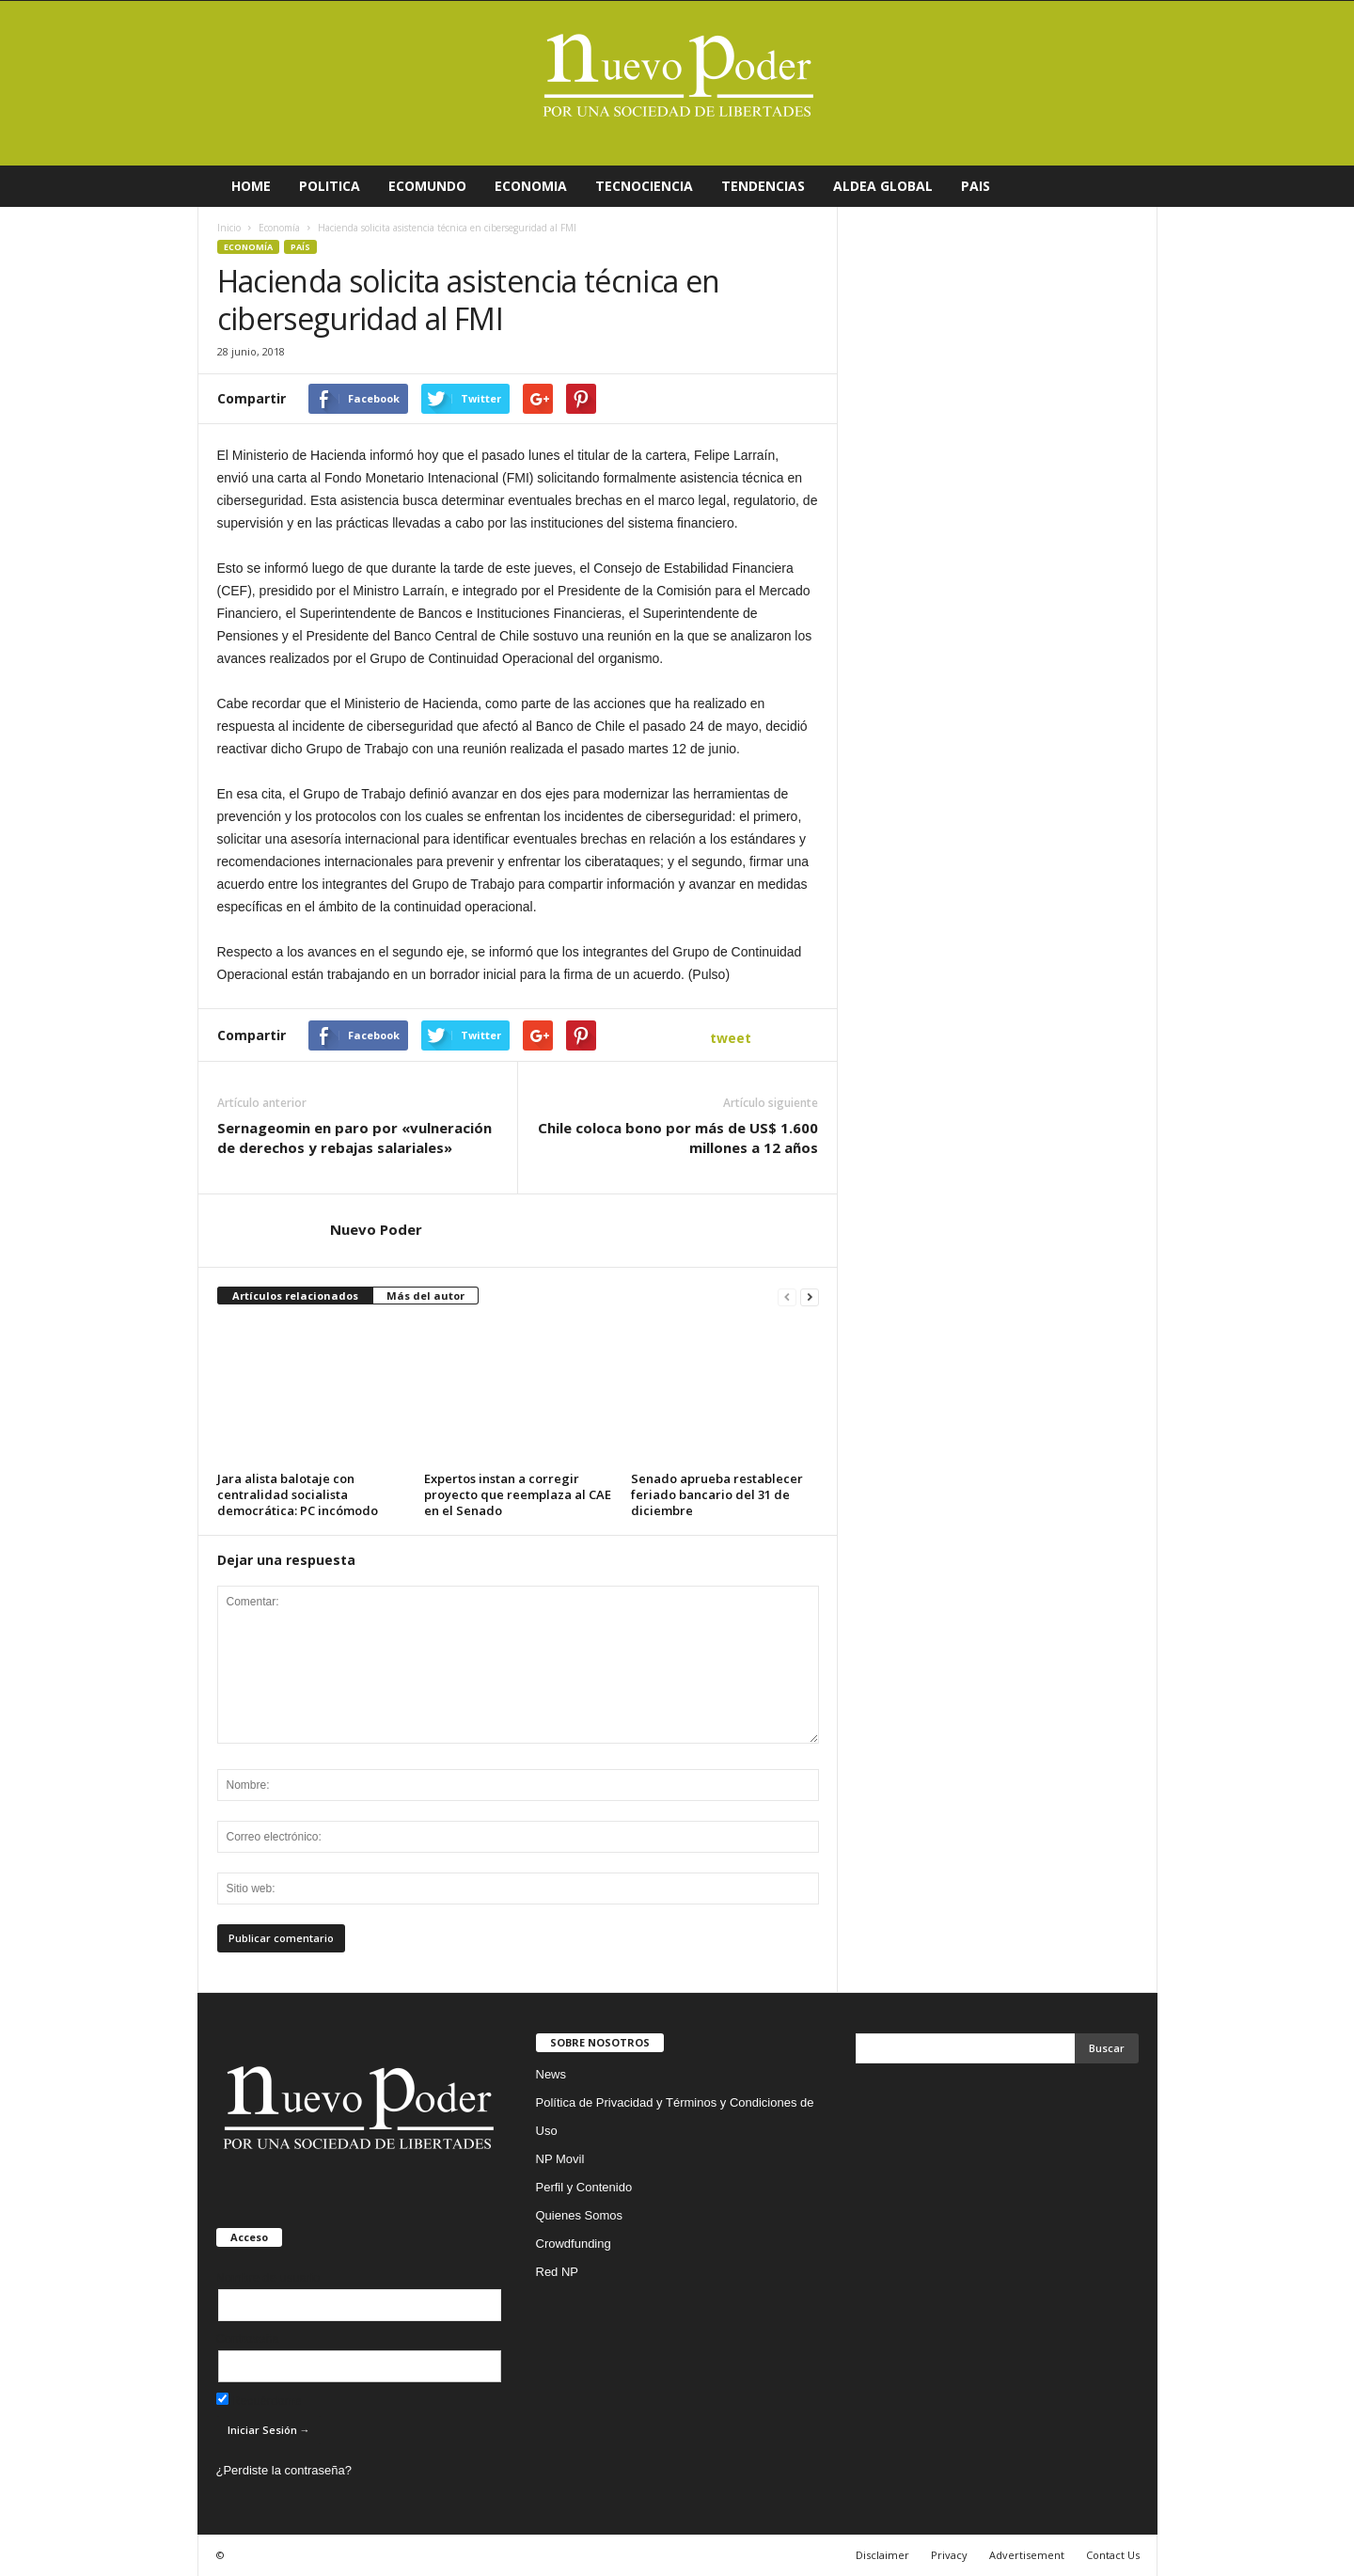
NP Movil (560, 2159)
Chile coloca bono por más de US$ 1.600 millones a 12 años (678, 1137)
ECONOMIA (531, 186)
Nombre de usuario (268, 2277)
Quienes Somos (579, 2215)
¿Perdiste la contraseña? (284, 2470)
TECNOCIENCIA (644, 186)
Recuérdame (259, 2401)
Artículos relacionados (295, 1295)
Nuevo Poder (376, 1229)
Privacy (949, 2555)
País (300, 247)
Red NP (557, 2272)
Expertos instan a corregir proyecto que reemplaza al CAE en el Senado (517, 1494)
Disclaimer (882, 2555)
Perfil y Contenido (584, 2187)
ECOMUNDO (427, 186)
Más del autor (425, 1295)
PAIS (975, 186)
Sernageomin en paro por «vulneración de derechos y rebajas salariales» (354, 1137)
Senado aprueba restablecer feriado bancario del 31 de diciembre (717, 1494)
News (551, 2074)
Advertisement (1026, 2555)
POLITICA (329, 186)
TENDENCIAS (763, 186)
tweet (730, 1038)
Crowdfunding (573, 2243)
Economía (248, 247)
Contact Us (1113, 2555)
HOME (251, 186)
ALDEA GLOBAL (883, 186)
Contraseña (247, 2338)
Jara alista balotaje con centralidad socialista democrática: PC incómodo (297, 1494)
